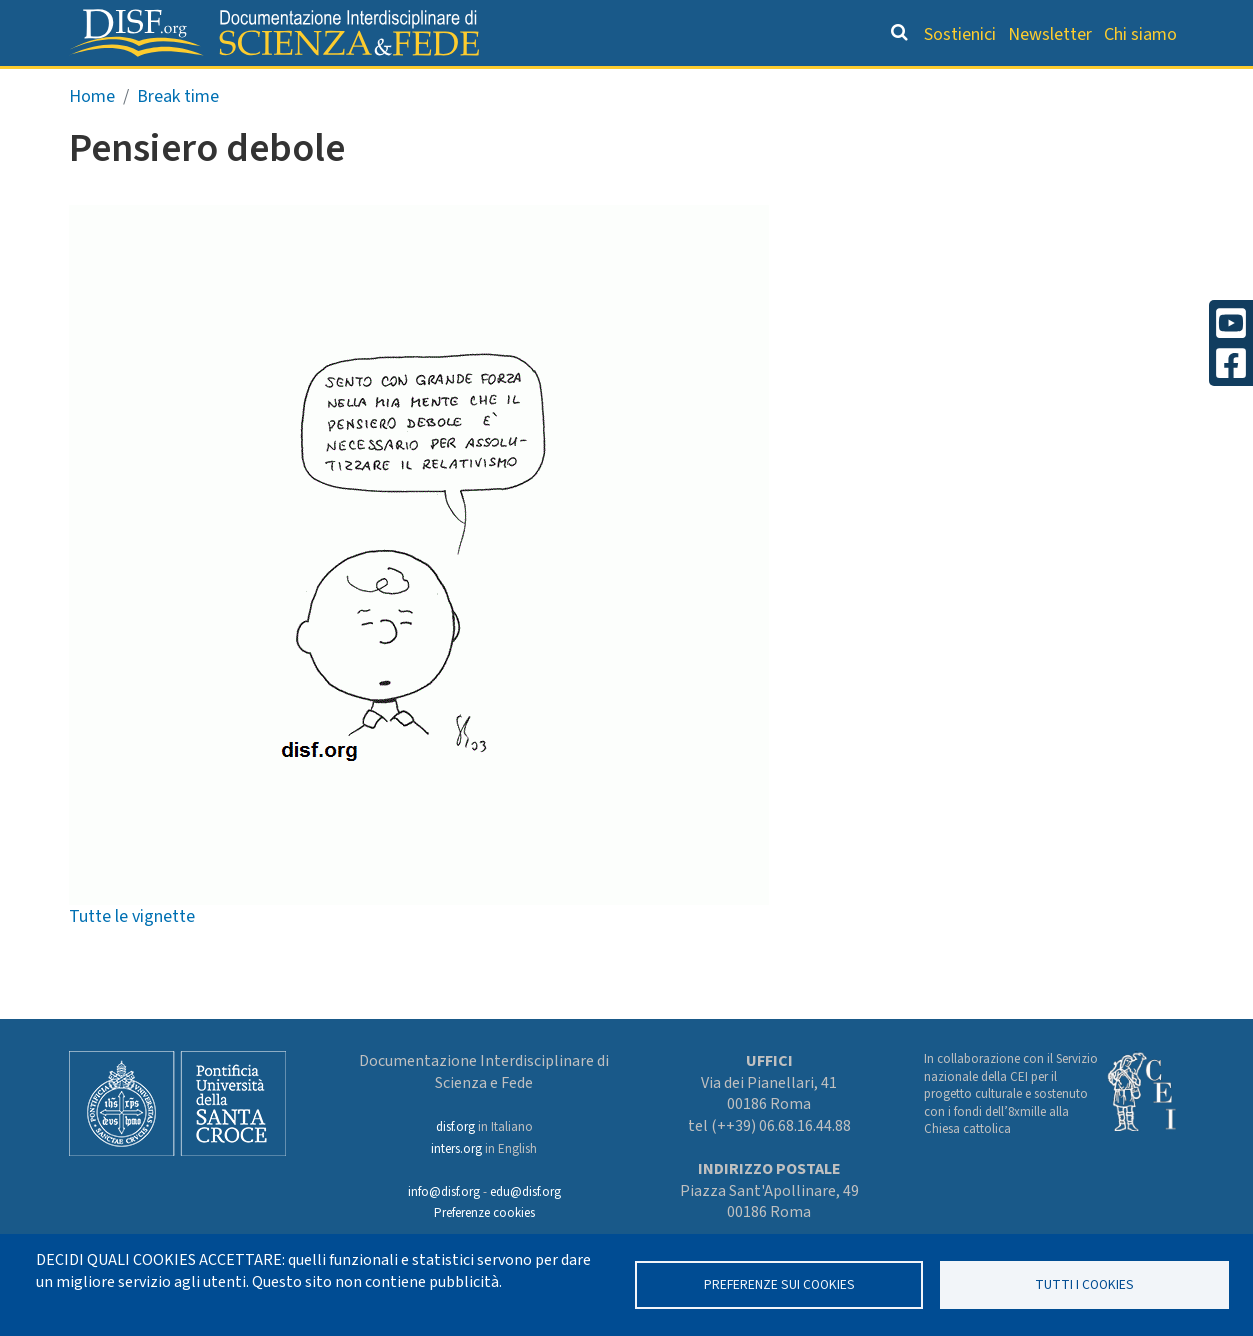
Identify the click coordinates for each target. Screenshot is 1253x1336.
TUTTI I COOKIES (1084, 1284)
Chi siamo (1140, 34)
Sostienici (960, 34)
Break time (178, 138)
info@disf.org (444, 1192)
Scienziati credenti (905, 86)
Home (92, 138)
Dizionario (746, 86)
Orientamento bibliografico (526, 86)
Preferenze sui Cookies (779, 1284)
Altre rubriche (1087, 86)
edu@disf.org (525, 1192)
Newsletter (1050, 34)
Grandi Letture (283, 86)
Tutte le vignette (132, 958)
